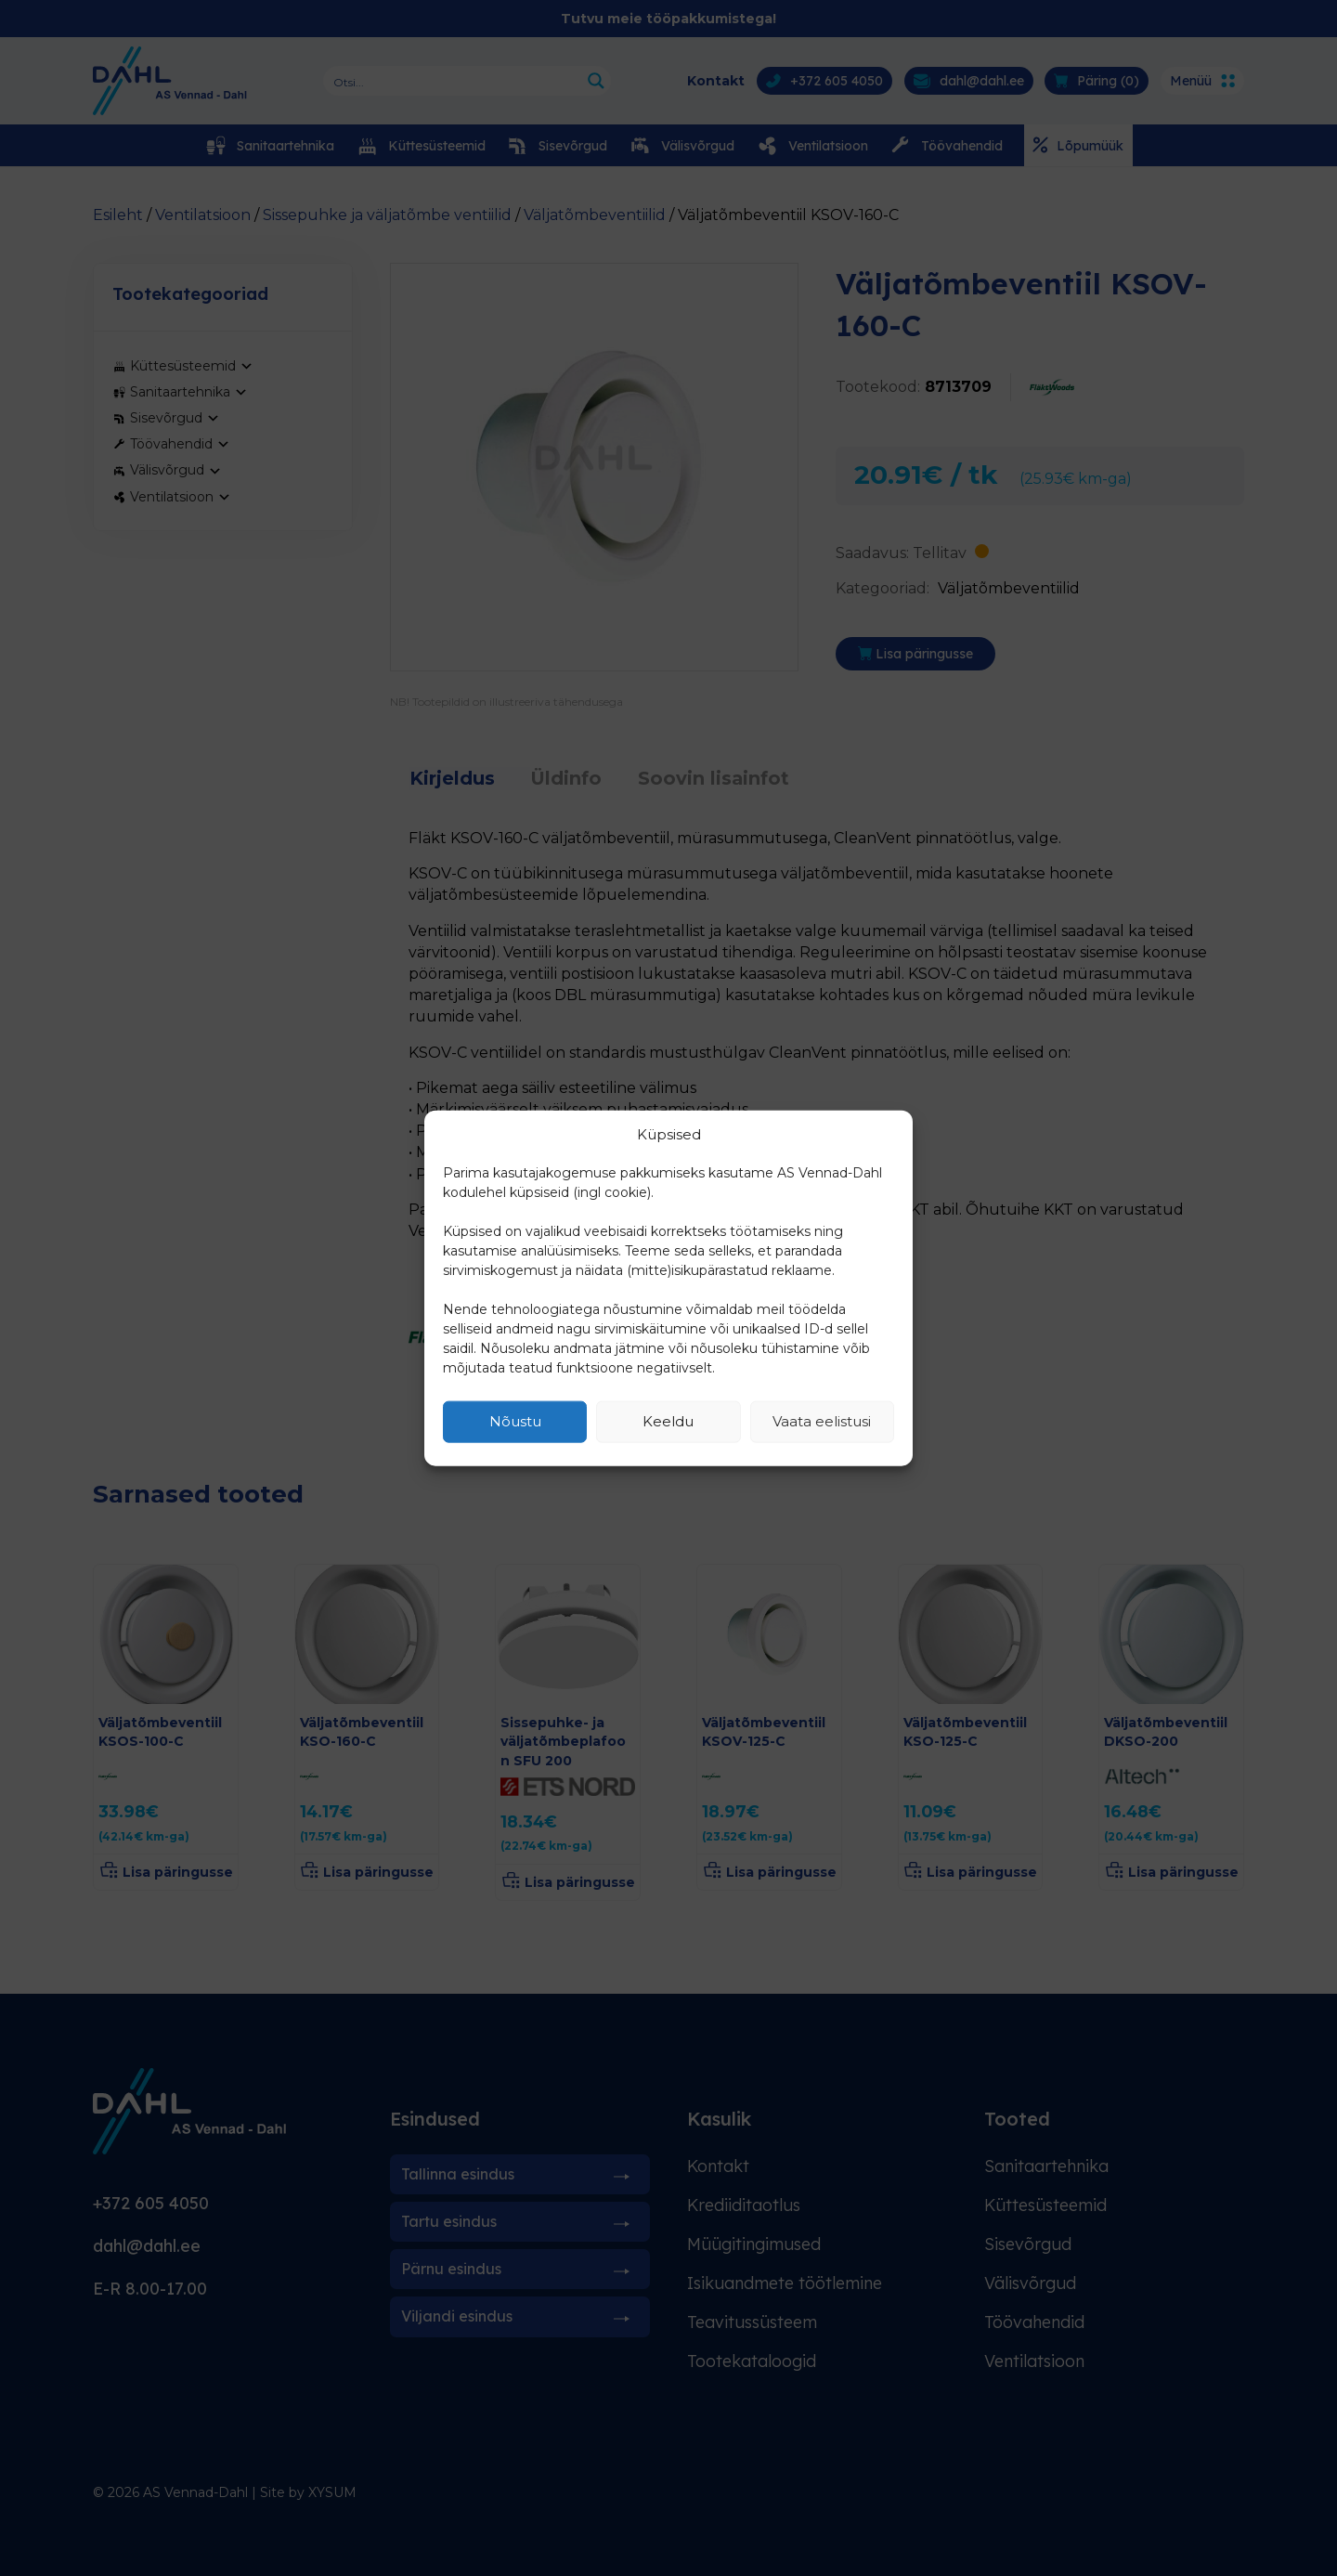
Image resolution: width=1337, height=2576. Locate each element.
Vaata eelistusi (821, 1421)
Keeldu (668, 1421)
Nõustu (515, 1421)
